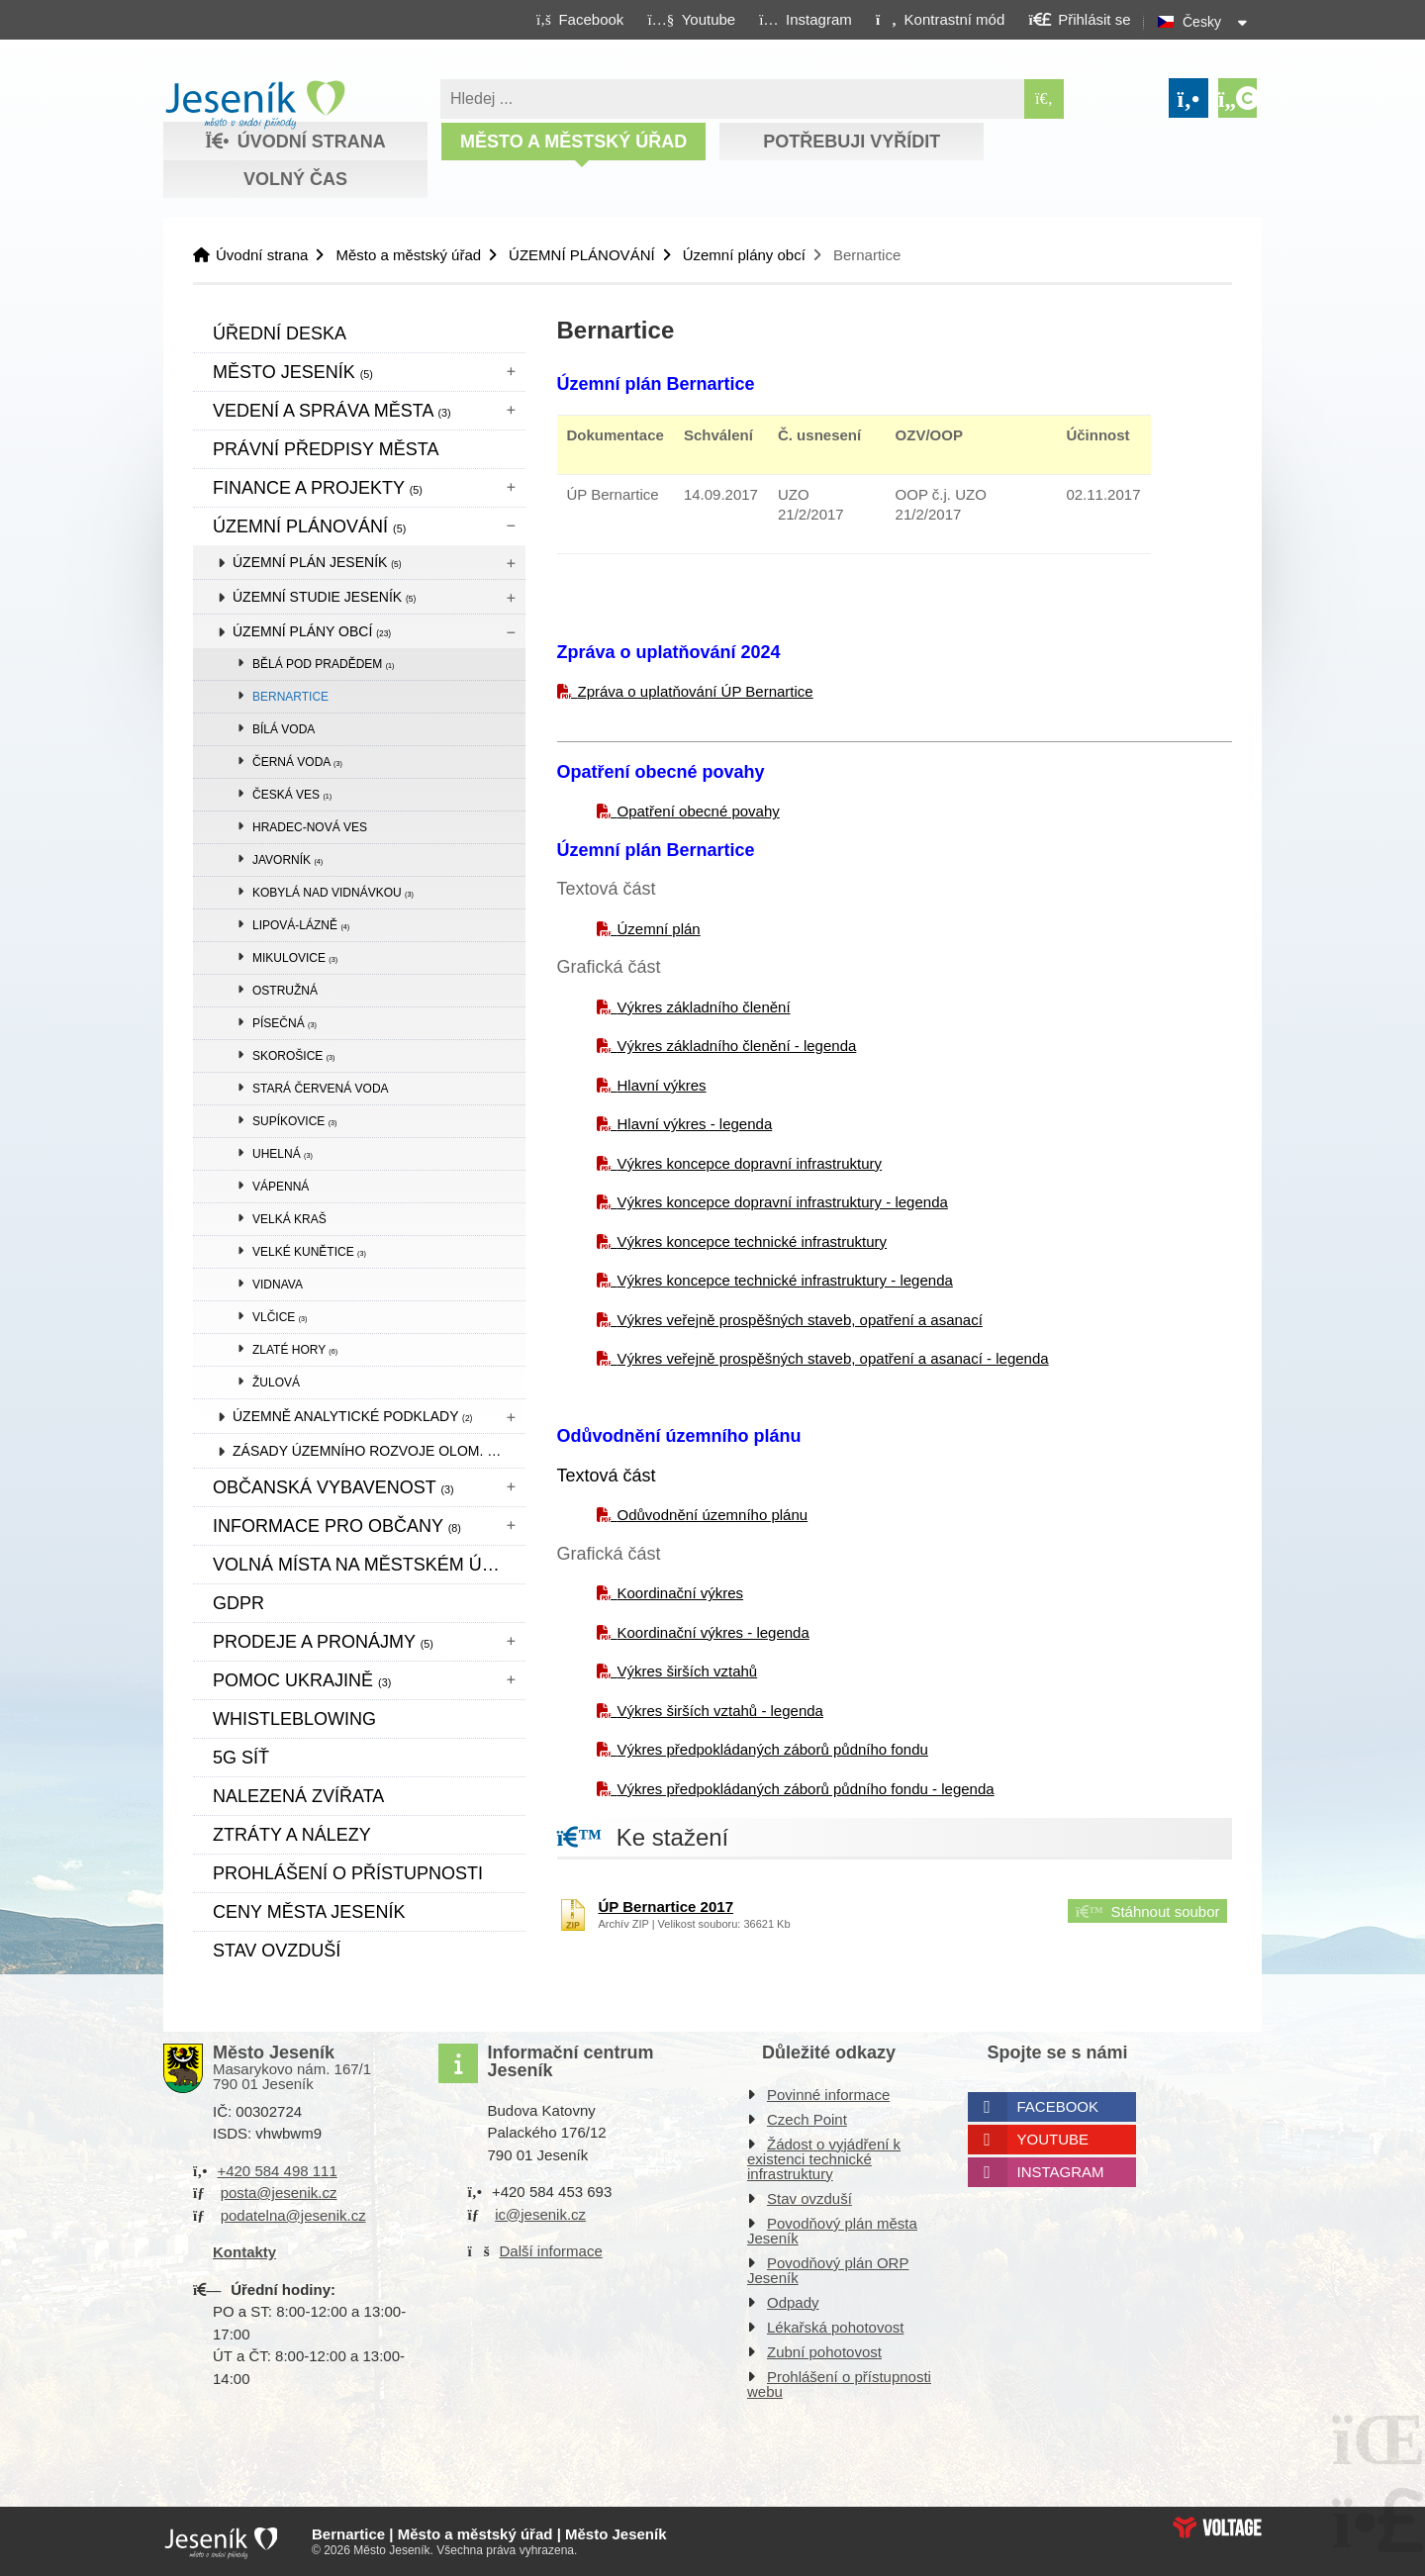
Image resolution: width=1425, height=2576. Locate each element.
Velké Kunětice (309, 1252)
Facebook (1058, 2106)
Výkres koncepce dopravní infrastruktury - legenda (783, 1201)
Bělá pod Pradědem (323, 664)
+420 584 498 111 (276, 2170)
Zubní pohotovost (824, 2351)
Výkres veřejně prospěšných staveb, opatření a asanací (800, 1319)
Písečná (284, 1023)
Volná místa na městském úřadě (369, 1564)
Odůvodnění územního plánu (713, 1514)
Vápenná (280, 1186)
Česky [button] (1202, 22)
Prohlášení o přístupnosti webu (839, 2384)
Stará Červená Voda (320, 1089)
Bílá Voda (283, 729)
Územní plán (659, 928)
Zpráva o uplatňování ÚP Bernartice (695, 691)
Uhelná (282, 1154)
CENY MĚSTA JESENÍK (309, 1912)
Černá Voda (297, 762)
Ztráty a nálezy (292, 1835)
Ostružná (285, 991)
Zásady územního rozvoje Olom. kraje (379, 1451)
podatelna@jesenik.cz (293, 2215)
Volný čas (295, 179)
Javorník (287, 860)
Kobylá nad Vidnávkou (333, 893)
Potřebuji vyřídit (851, 141)
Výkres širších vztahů (688, 1671)
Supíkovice (294, 1121)
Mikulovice (294, 958)
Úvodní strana (254, 105)
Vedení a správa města (332, 411)
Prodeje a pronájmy (323, 1642)
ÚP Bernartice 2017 (666, 1906)
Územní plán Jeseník (317, 562)
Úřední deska (279, 333)
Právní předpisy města (325, 449)
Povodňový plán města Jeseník (832, 2230)
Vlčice (279, 1317)
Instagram (1060, 2171)
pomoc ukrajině (302, 1680)
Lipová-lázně (300, 925)
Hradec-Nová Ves (309, 827)
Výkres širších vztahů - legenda (720, 1710)
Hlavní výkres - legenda (695, 1123)
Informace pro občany (337, 1526)
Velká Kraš (289, 1219)
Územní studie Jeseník (324, 597)
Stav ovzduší (276, 1950)
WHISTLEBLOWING (294, 1719)
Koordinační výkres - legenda (713, 1632)
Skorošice (293, 1056)
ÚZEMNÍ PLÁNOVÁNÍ (582, 254)
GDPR (238, 1603)
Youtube (1053, 2139)
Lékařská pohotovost (835, 2327)
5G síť (241, 1757)
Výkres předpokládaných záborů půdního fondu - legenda (806, 1788)
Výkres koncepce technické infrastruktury (753, 1241)
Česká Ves (292, 795)
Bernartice (290, 697)
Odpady (793, 2302)
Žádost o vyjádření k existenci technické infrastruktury (824, 2159)
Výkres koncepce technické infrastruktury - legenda (785, 1280)
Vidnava (277, 1284)
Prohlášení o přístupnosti (348, 1873)
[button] (939, 19)
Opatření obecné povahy (699, 811)
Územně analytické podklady (352, 1416)
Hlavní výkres (662, 1085)
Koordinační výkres (681, 1592)
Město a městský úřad (573, 141)
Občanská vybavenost (333, 1487)
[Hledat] (1044, 99)
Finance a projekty (318, 488)
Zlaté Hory (294, 1350)
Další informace (551, 2250)
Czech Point (807, 2119)
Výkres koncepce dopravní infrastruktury (750, 1163)
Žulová (276, 1382)
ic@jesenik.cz (540, 2214)
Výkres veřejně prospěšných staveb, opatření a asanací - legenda (833, 1358)
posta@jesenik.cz (279, 2192)
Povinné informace (828, 2094)
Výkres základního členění (704, 1007)
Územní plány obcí (744, 254)
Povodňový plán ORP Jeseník (827, 2270)
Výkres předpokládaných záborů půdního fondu (773, 1749)
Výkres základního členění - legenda (737, 1045)
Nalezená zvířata (298, 1796)
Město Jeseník (293, 372)
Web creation (1217, 2527)
